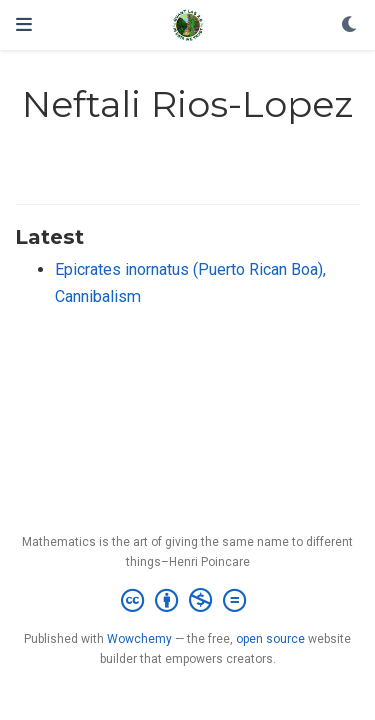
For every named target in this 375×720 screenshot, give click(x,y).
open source (270, 639)
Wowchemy (139, 639)
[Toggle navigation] (24, 24)
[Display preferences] (350, 25)
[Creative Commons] (187, 601)
